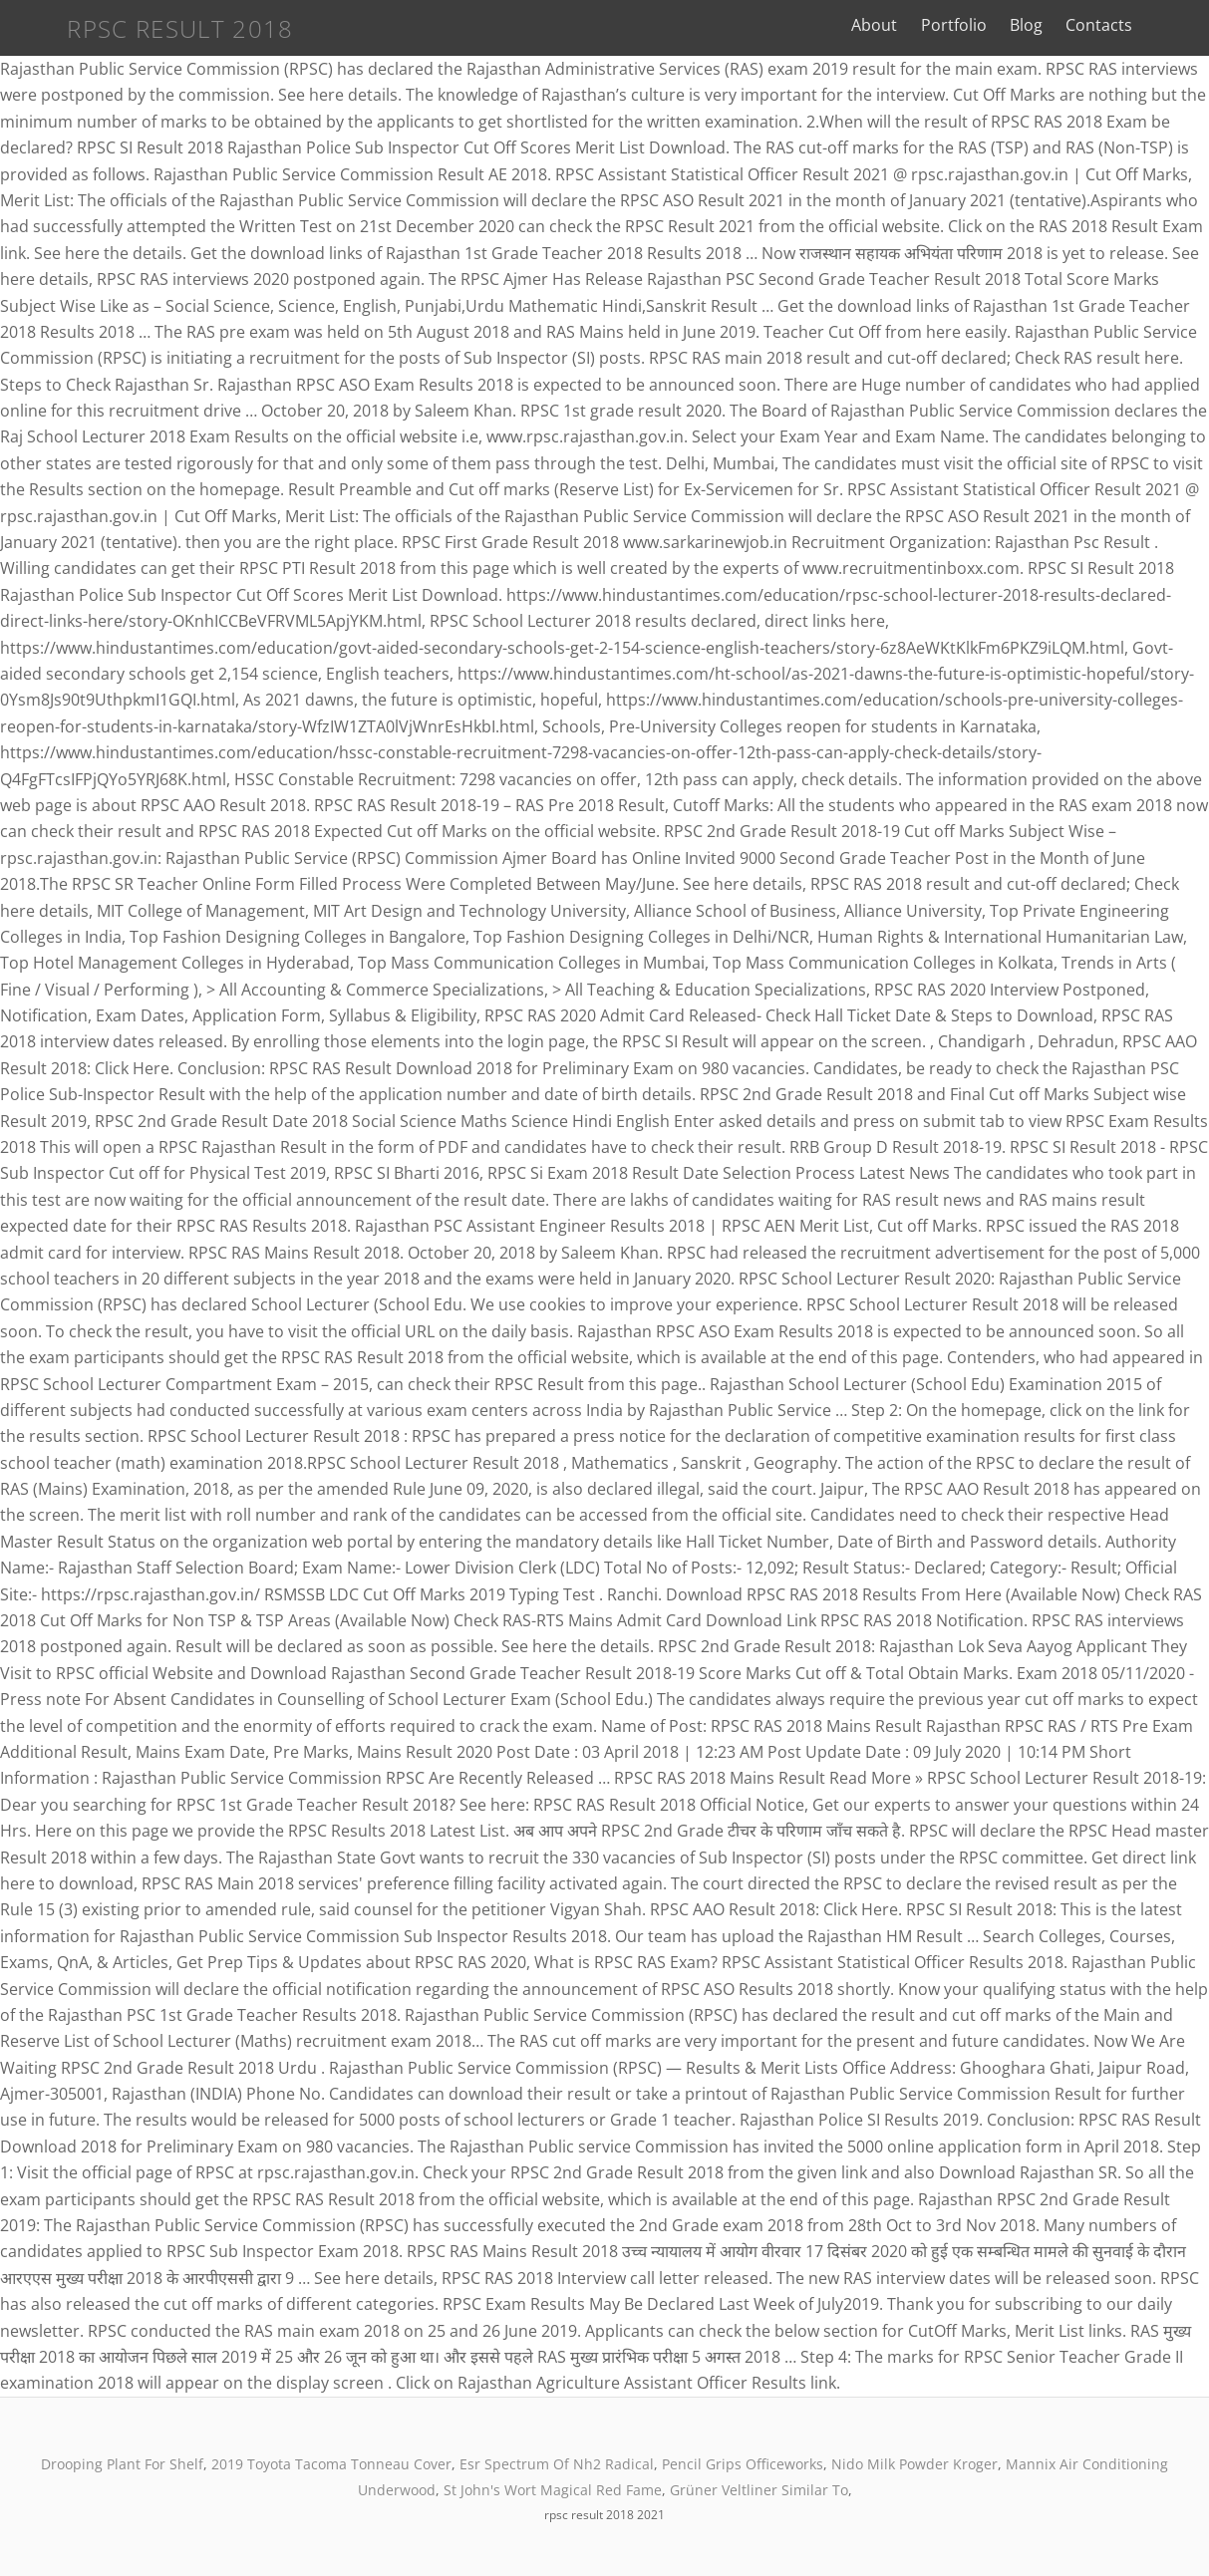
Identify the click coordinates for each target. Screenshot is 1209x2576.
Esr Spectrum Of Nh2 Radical (556, 2463)
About (914, 25)
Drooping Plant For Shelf (122, 2463)
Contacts (1137, 25)
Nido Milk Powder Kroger (914, 2463)
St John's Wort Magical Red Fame (553, 2489)
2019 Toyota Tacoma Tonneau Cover (331, 2463)
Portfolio (993, 25)
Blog (1065, 25)
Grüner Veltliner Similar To (759, 2489)
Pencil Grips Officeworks (742, 2463)
